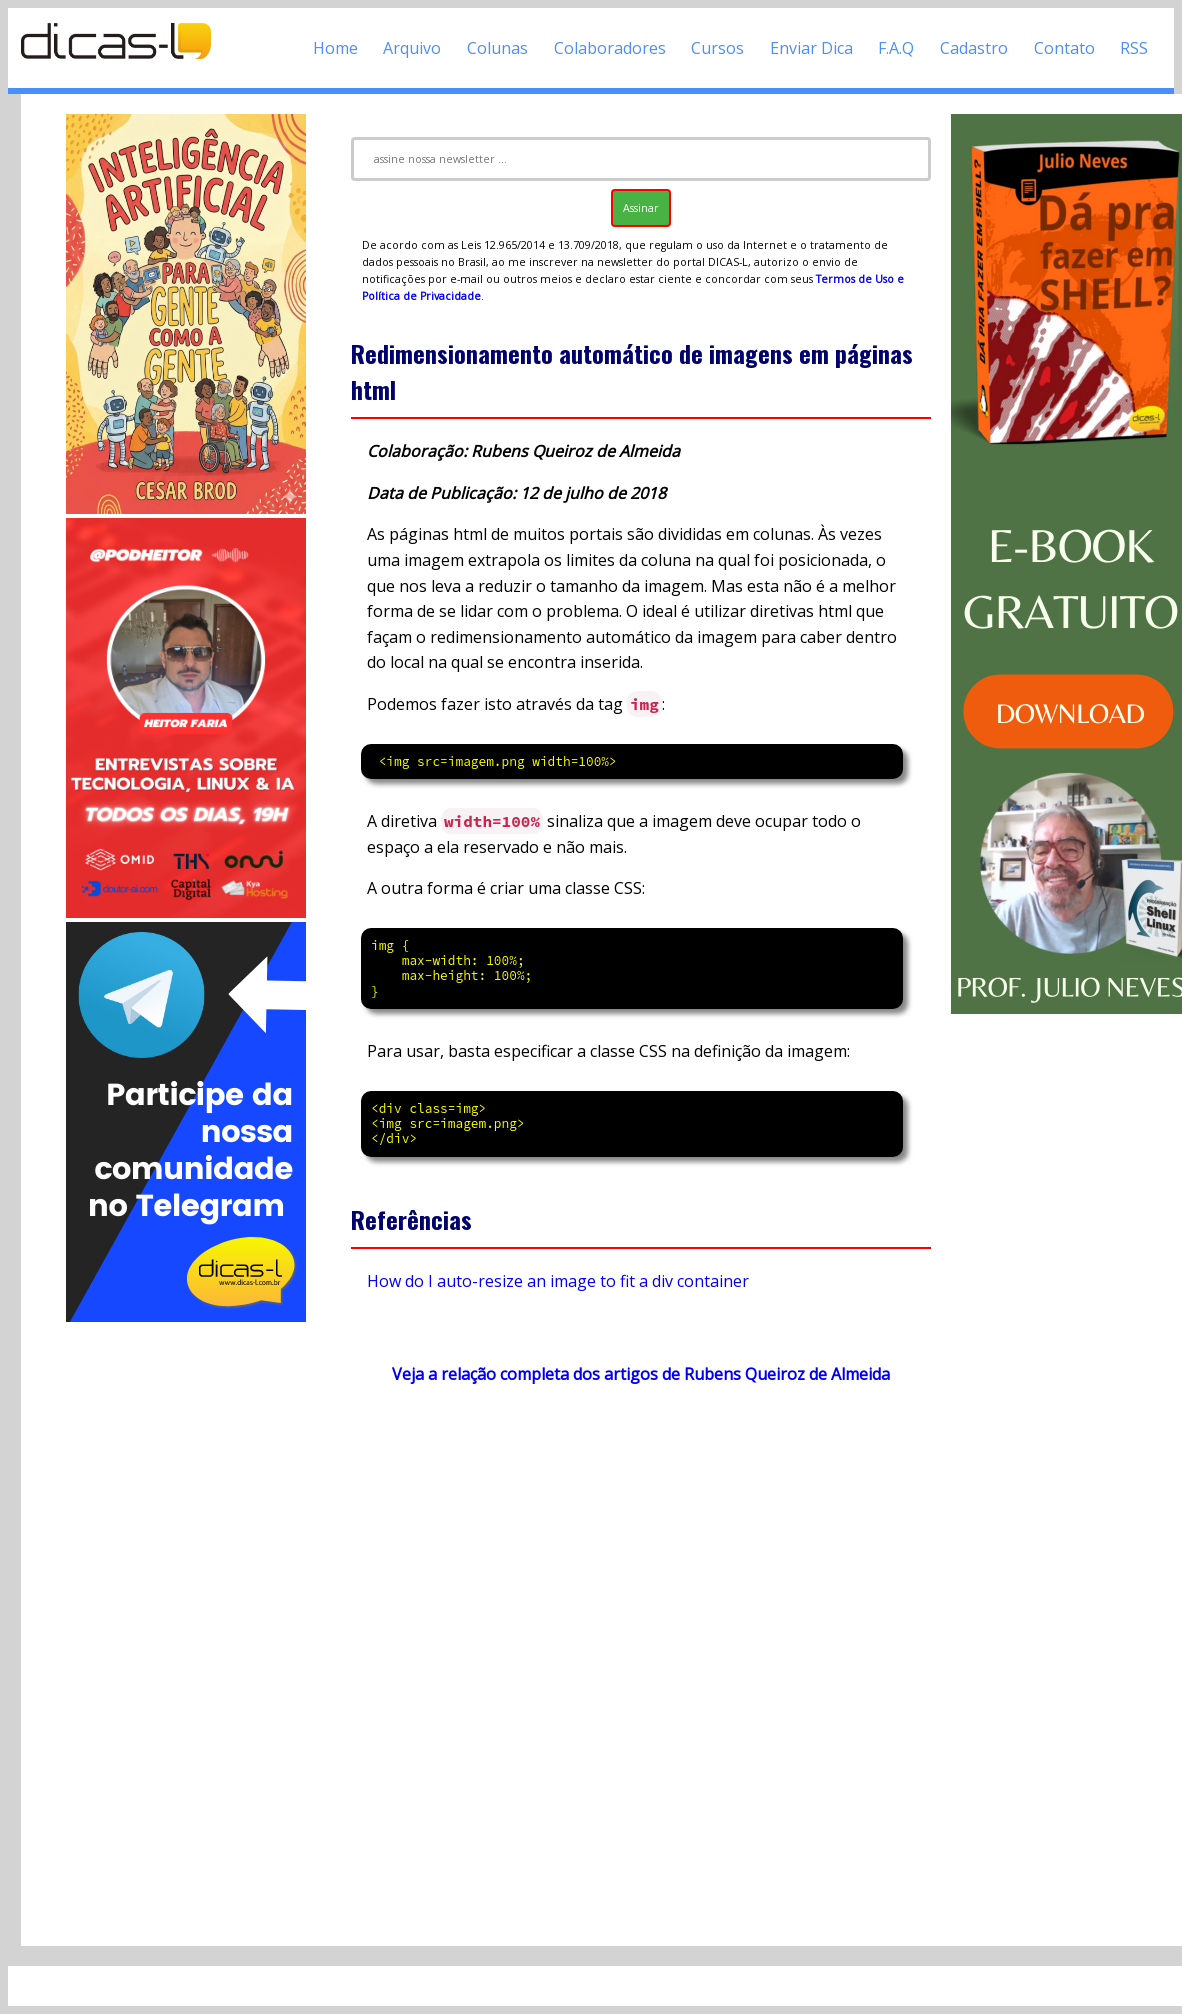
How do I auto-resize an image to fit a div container (558, 1281)
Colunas (497, 48)
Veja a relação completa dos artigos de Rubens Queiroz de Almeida (641, 1374)
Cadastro (974, 48)
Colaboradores (610, 48)
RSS (1134, 48)
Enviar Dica (811, 48)
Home (335, 48)
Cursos (717, 48)
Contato (1064, 48)
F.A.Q (896, 48)
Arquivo (412, 48)
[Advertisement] (186, 1626)
